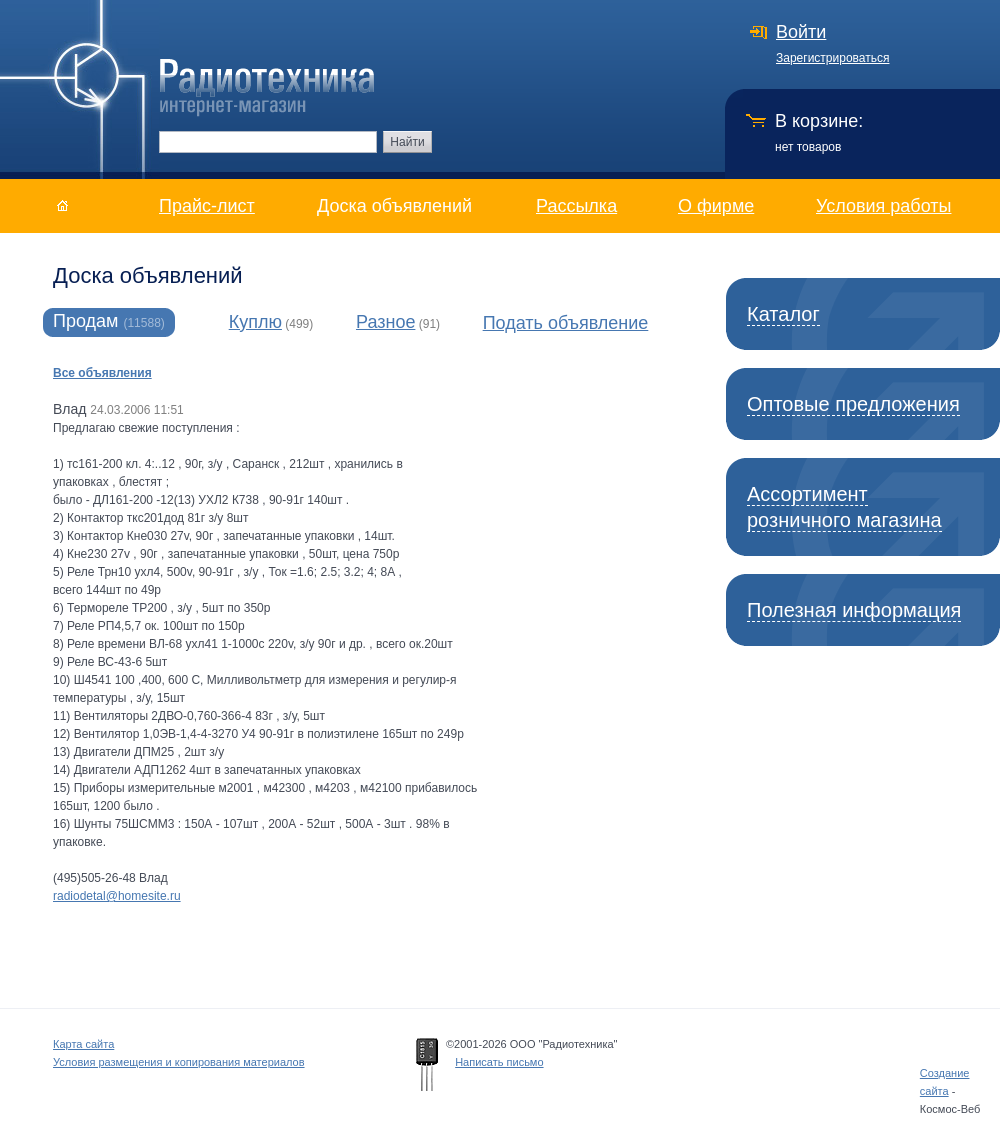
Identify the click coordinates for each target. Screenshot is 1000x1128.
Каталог (783, 314)
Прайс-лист (207, 206)
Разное (385, 322)
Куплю (255, 322)
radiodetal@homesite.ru (117, 896)
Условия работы (883, 206)
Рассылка (576, 206)
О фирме (716, 206)
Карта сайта (83, 1044)
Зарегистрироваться (832, 58)
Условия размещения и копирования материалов (179, 1062)
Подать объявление (566, 323)
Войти (801, 32)
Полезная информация (854, 610)
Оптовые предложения (853, 404)
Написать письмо (499, 1062)
